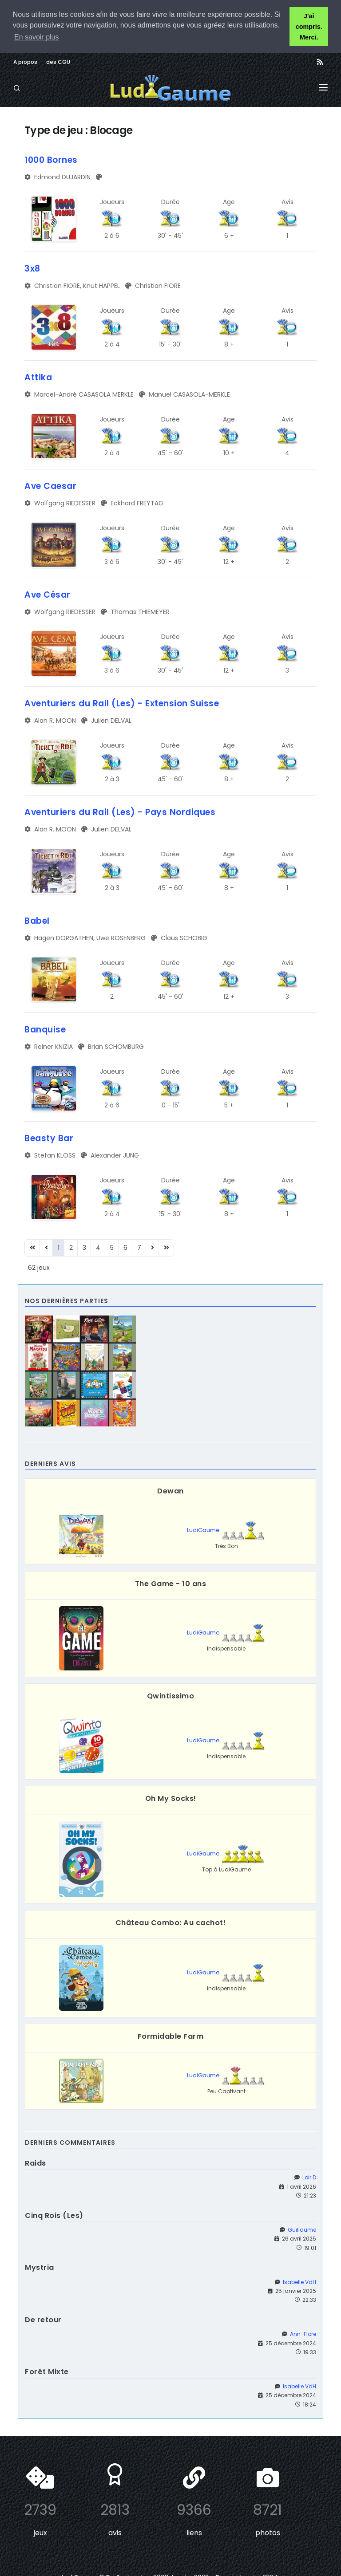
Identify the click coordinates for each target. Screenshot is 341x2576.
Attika (38, 377)
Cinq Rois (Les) (54, 2215)
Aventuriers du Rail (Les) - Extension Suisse (121, 703)
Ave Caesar (50, 486)
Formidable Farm (171, 2036)
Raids (35, 2163)
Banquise (45, 1030)
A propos (25, 62)
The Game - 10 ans (170, 1584)
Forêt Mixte (47, 2372)
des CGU (58, 62)
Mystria (39, 2267)
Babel (37, 921)
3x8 (32, 269)
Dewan (170, 1491)
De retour (43, 2320)
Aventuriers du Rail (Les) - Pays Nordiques (119, 812)
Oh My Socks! (170, 1798)
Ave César (47, 595)
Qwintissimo (170, 1696)
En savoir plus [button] (36, 37)
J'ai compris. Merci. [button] (309, 26)
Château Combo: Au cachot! (170, 1923)
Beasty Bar (48, 1138)
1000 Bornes (51, 160)
